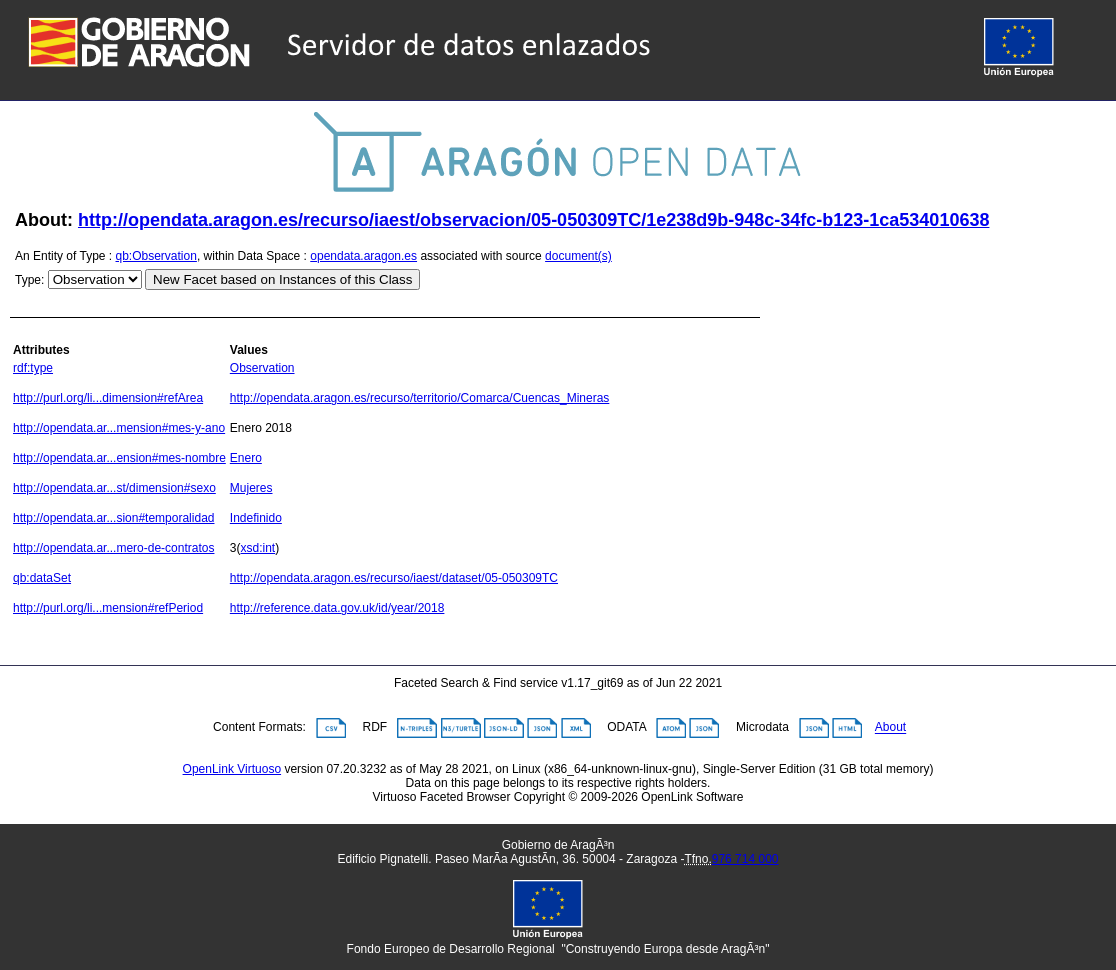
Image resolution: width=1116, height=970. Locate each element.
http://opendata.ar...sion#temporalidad (113, 518)
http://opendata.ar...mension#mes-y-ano (119, 428)
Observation (262, 368)
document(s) (578, 256)
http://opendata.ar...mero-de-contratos (113, 548)
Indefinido (256, 518)
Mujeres (251, 488)
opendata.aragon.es (363, 256)
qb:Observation (156, 256)
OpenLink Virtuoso (232, 769)
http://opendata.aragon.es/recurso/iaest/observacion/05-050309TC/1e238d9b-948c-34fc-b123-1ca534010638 (533, 220)
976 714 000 (745, 859)
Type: (29, 280)
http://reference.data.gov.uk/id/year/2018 (337, 608)
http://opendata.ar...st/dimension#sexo (114, 488)
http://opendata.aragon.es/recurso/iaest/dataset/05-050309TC (394, 578)
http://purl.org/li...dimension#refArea (108, 398)
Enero (246, 458)
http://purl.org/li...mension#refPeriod (108, 608)
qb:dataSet (42, 578)
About (890, 728)
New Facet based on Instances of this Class (282, 279)
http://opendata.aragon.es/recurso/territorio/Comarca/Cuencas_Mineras (420, 398)
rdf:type (33, 368)
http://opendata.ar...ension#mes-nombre (119, 458)
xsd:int (258, 548)
